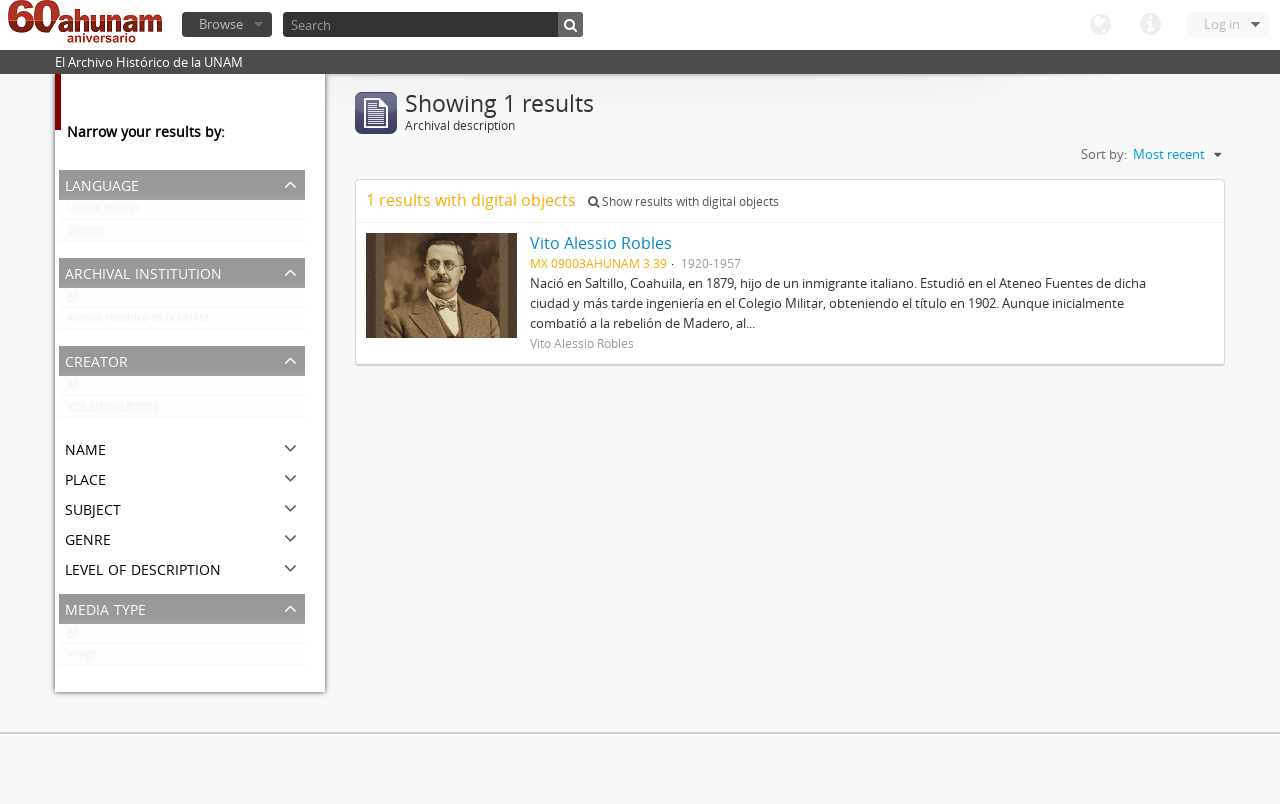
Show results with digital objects (683, 201)
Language (1100, 25)
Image (81, 658)
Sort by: (1104, 154)
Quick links (1150, 25)
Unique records (103, 212)
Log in (1222, 24)
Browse (221, 24)
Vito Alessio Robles (112, 410)
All (73, 300)
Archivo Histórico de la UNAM (137, 322)
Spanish (85, 234)
